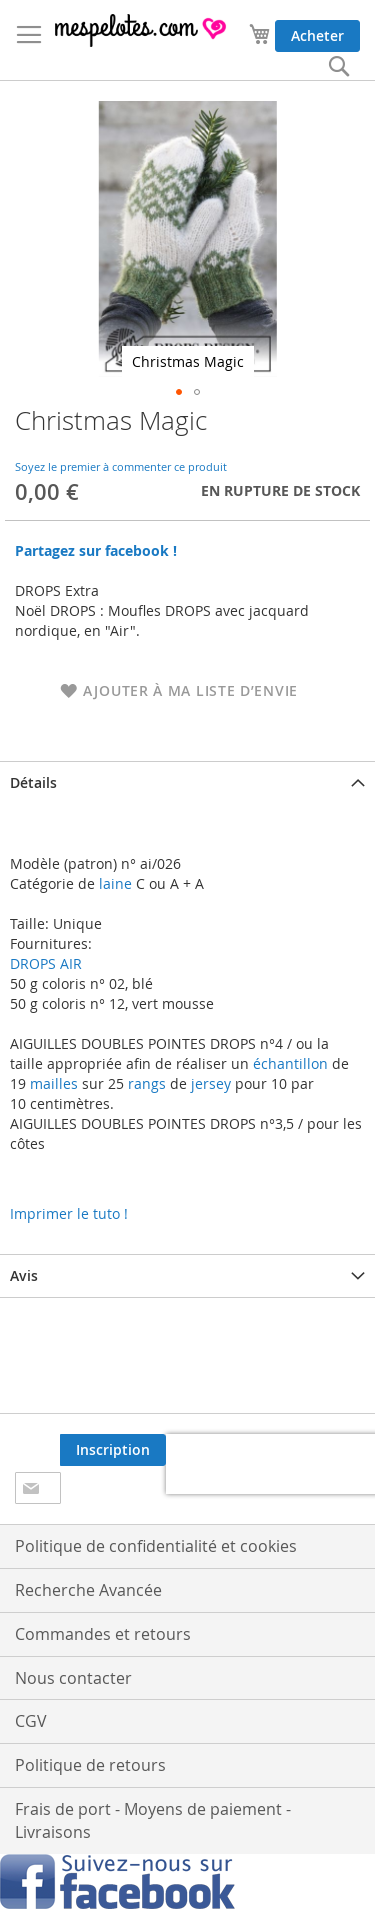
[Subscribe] (113, 1450)
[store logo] (141, 30)
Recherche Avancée (88, 1590)
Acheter (317, 35)
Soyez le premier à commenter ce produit (121, 466)
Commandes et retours (103, 1634)
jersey (211, 1083)
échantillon (290, 1063)
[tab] (187, 782)
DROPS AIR (46, 963)
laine (113, 883)
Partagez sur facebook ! (96, 550)
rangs (145, 1083)
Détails (33, 782)
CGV (31, 1721)
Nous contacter (73, 1678)
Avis (24, 1275)
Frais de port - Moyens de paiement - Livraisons (153, 1820)
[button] (179, 392)
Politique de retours (90, 1765)
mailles (52, 1083)
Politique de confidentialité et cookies (156, 1546)
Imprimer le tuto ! (69, 1213)
